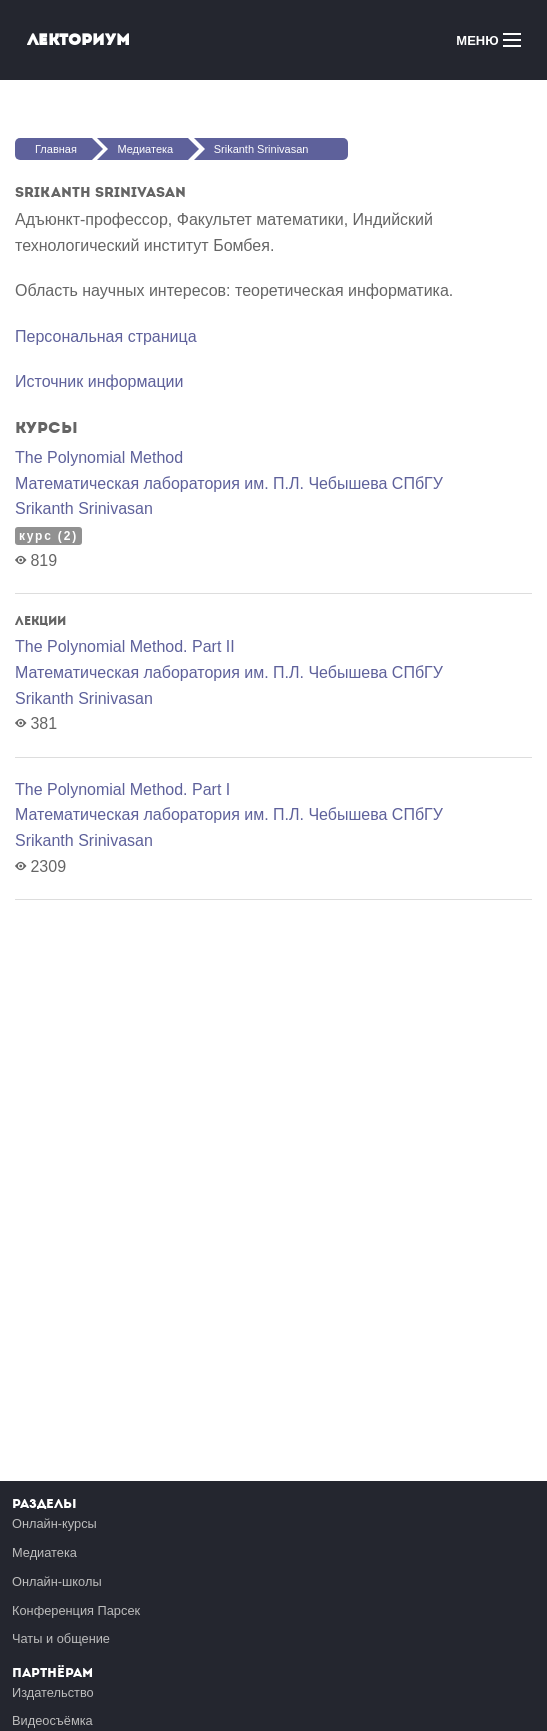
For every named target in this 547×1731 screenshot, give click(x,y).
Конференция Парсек (76, 1610)
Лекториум (78, 39)
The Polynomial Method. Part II (125, 646)
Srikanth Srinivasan (261, 149)
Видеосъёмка (52, 1720)
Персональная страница (106, 336)
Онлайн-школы (57, 1581)
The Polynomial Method (99, 457)
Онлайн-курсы (54, 1523)
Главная (56, 149)
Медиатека (145, 149)
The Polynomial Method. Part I (122, 789)
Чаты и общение (61, 1638)
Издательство (53, 1692)
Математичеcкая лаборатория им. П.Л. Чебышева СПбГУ (229, 483)
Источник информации (99, 381)
